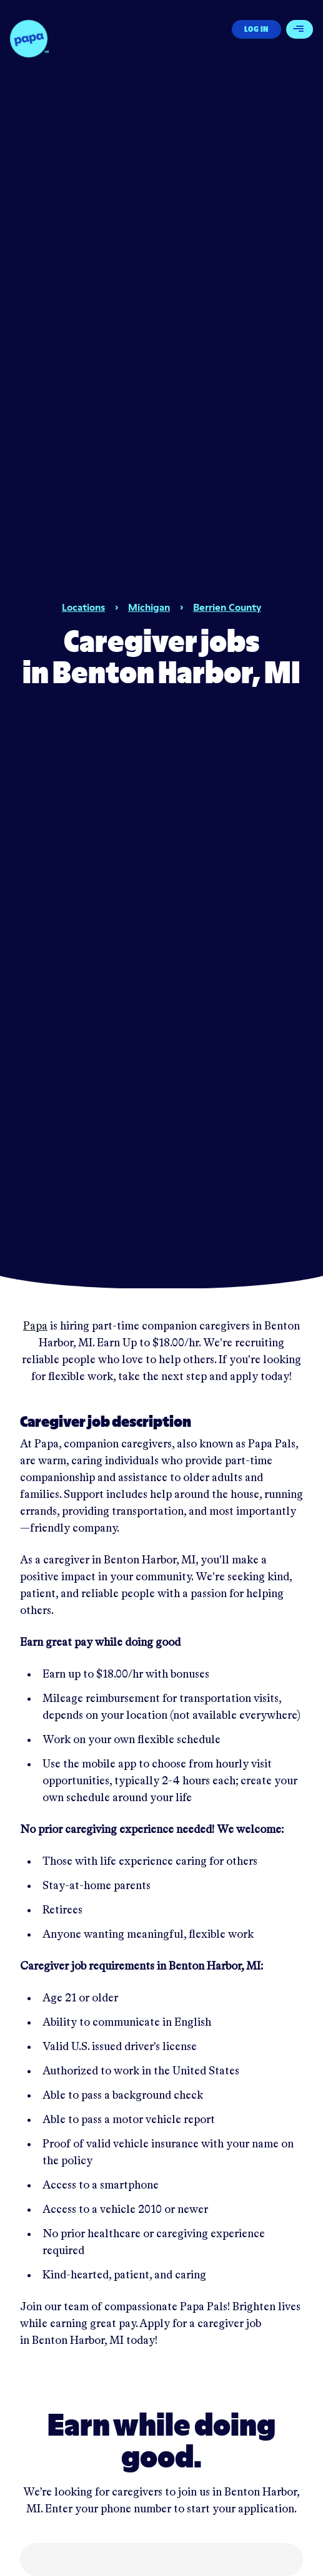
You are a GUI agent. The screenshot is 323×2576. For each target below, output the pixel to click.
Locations (83, 607)
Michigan (149, 607)
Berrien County (227, 607)
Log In (256, 29)
